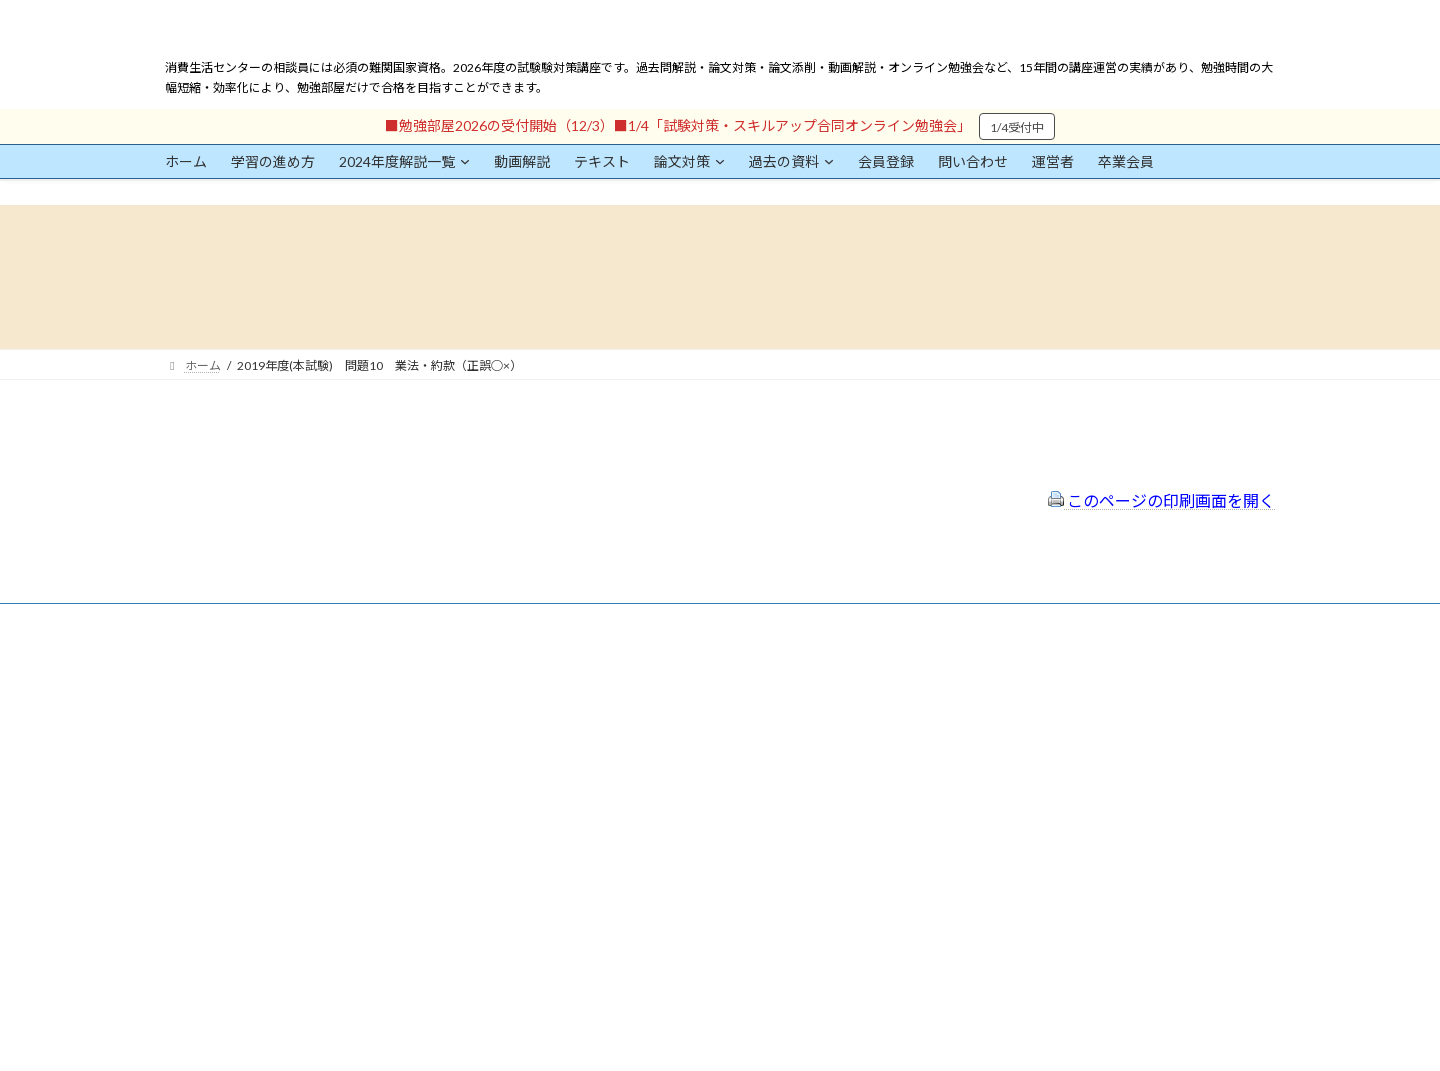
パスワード (195, 858)
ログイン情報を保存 (251, 960)
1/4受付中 (1017, 127)
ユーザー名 (195, 766)
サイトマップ (599, 752)
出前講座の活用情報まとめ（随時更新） (671, 806)
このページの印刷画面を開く (1161, 500)
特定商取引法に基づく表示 (635, 699)
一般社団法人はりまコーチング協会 (1021, 681)
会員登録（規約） (611, 673)
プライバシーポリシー (623, 726)
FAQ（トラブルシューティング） (652, 779)
